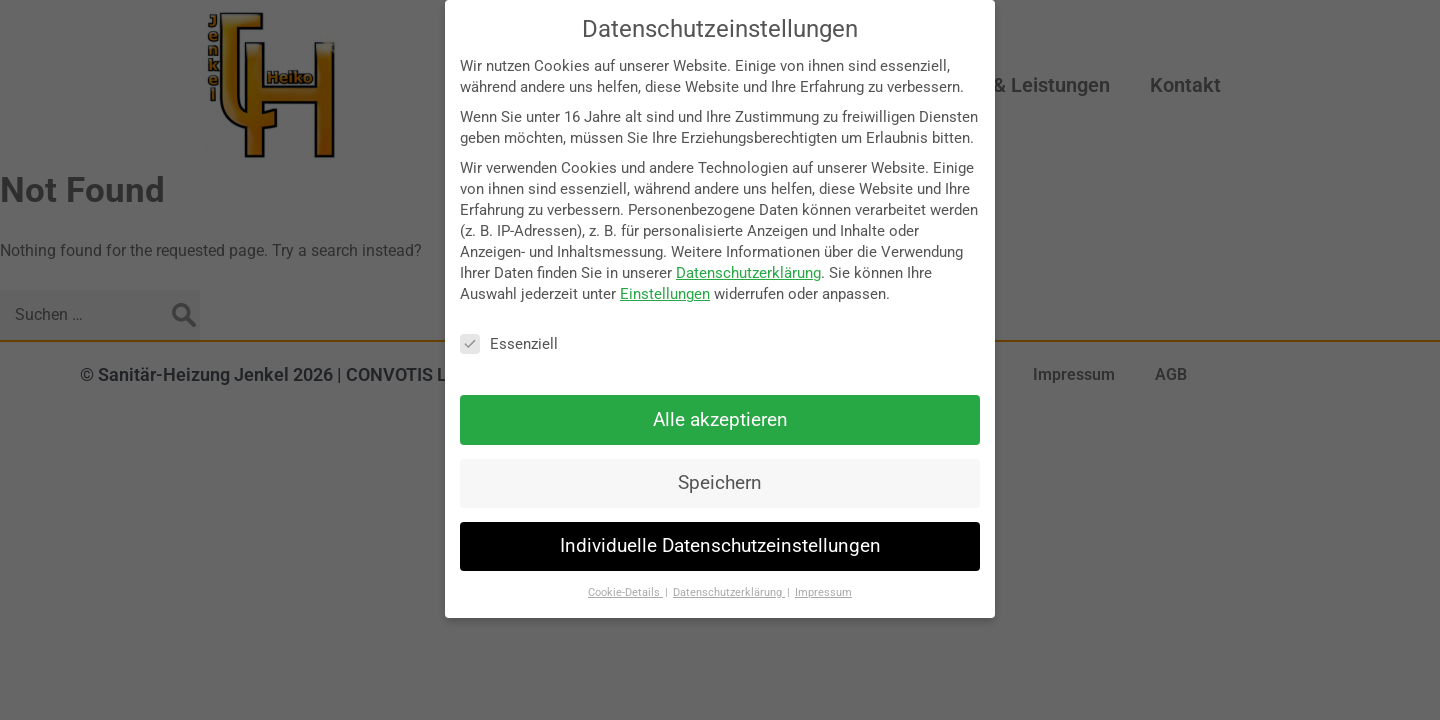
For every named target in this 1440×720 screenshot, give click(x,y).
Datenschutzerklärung (748, 273)
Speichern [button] (720, 483)
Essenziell (509, 344)
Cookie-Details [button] (625, 592)
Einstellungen (665, 294)
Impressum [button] (823, 592)
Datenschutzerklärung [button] (729, 592)
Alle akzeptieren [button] (720, 420)
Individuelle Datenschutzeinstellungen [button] (720, 546)
